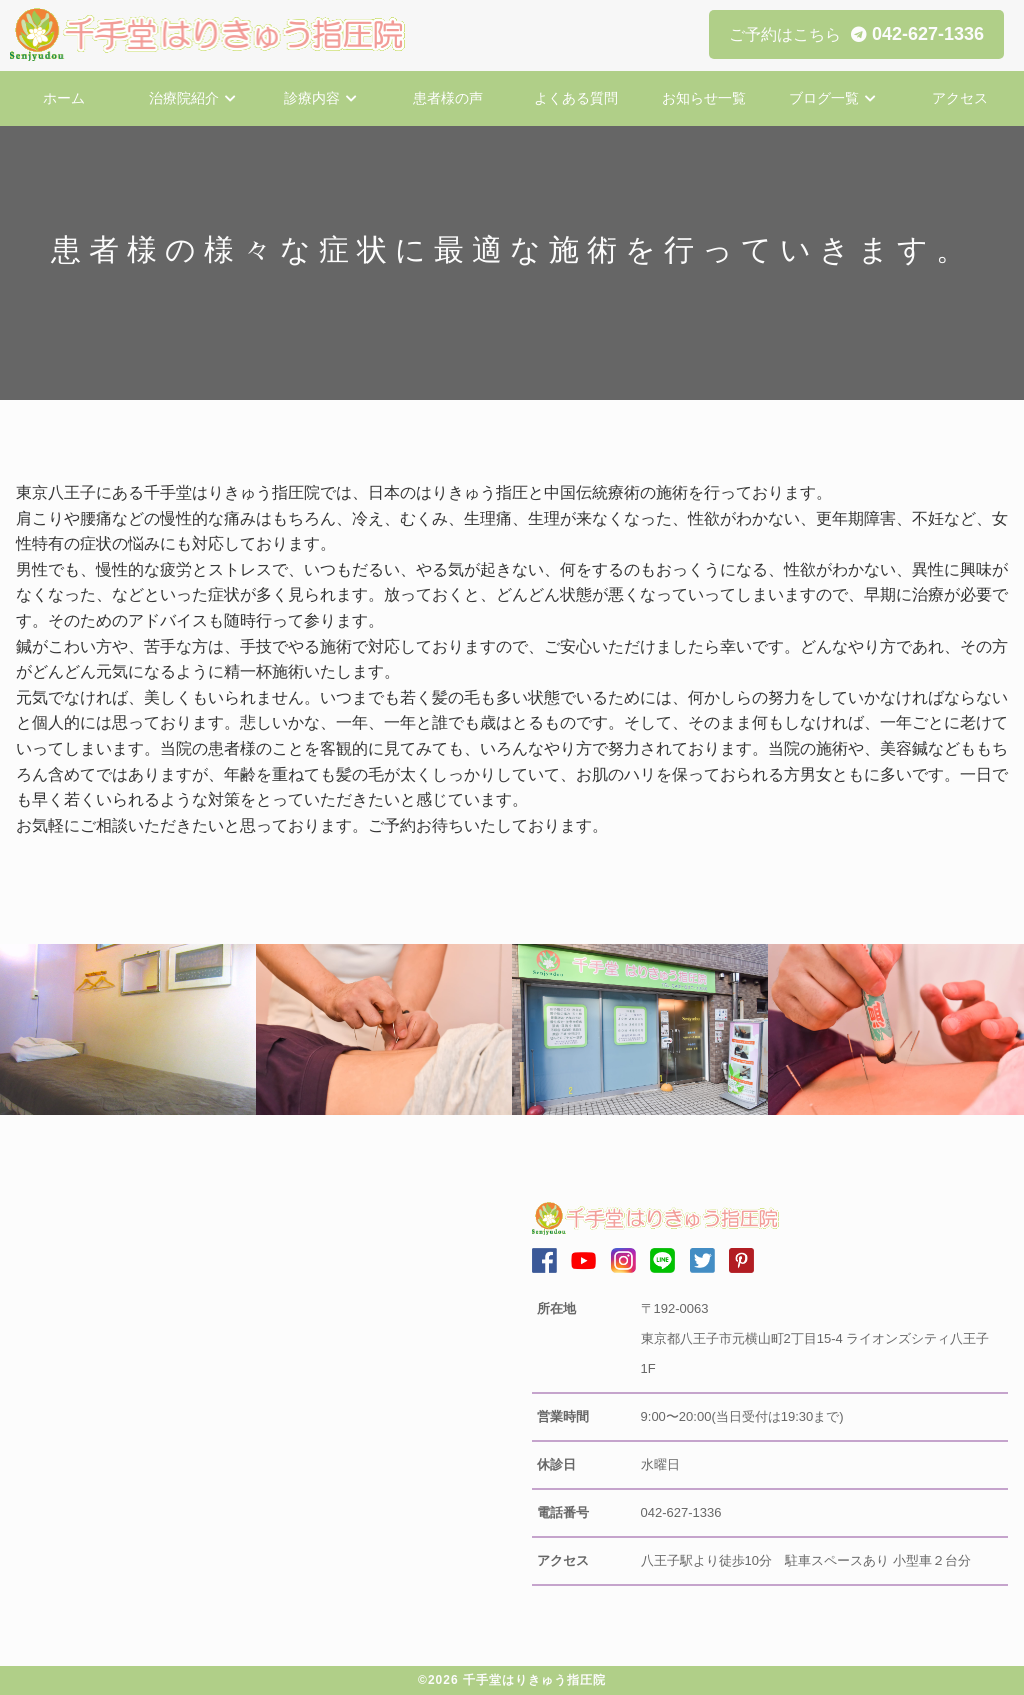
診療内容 (312, 98)
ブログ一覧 (824, 98)
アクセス (960, 98)
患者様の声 (448, 98)
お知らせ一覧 (704, 98)
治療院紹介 (184, 98)
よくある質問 (576, 98)
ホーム (64, 98)
